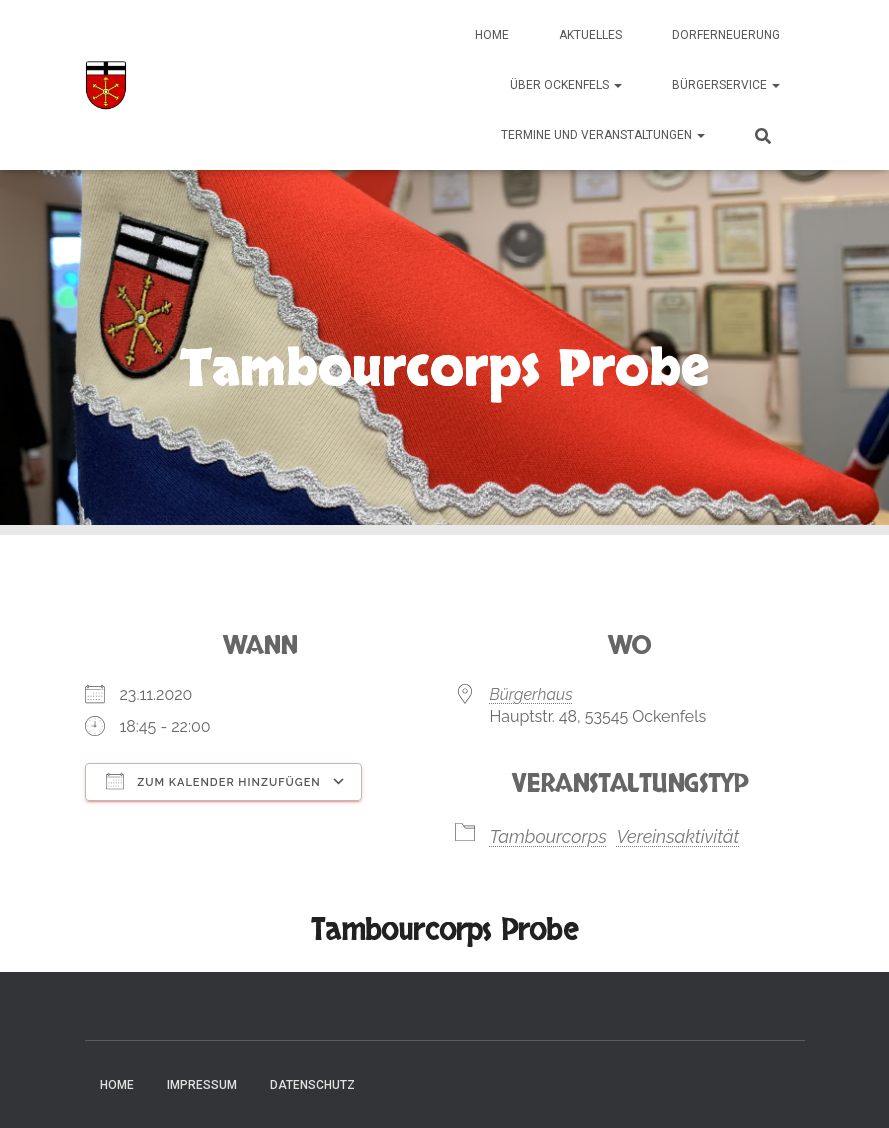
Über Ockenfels (566, 85)
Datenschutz (312, 1085)
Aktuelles (590, 35)
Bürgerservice (726, 85)
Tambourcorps (548, 836)
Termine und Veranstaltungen (603, 135)
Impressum (202, 1085)
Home (492, 35)
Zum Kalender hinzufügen (213, 781)
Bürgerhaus (531, 694)
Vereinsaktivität (677, 836)
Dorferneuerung (726, 35)
